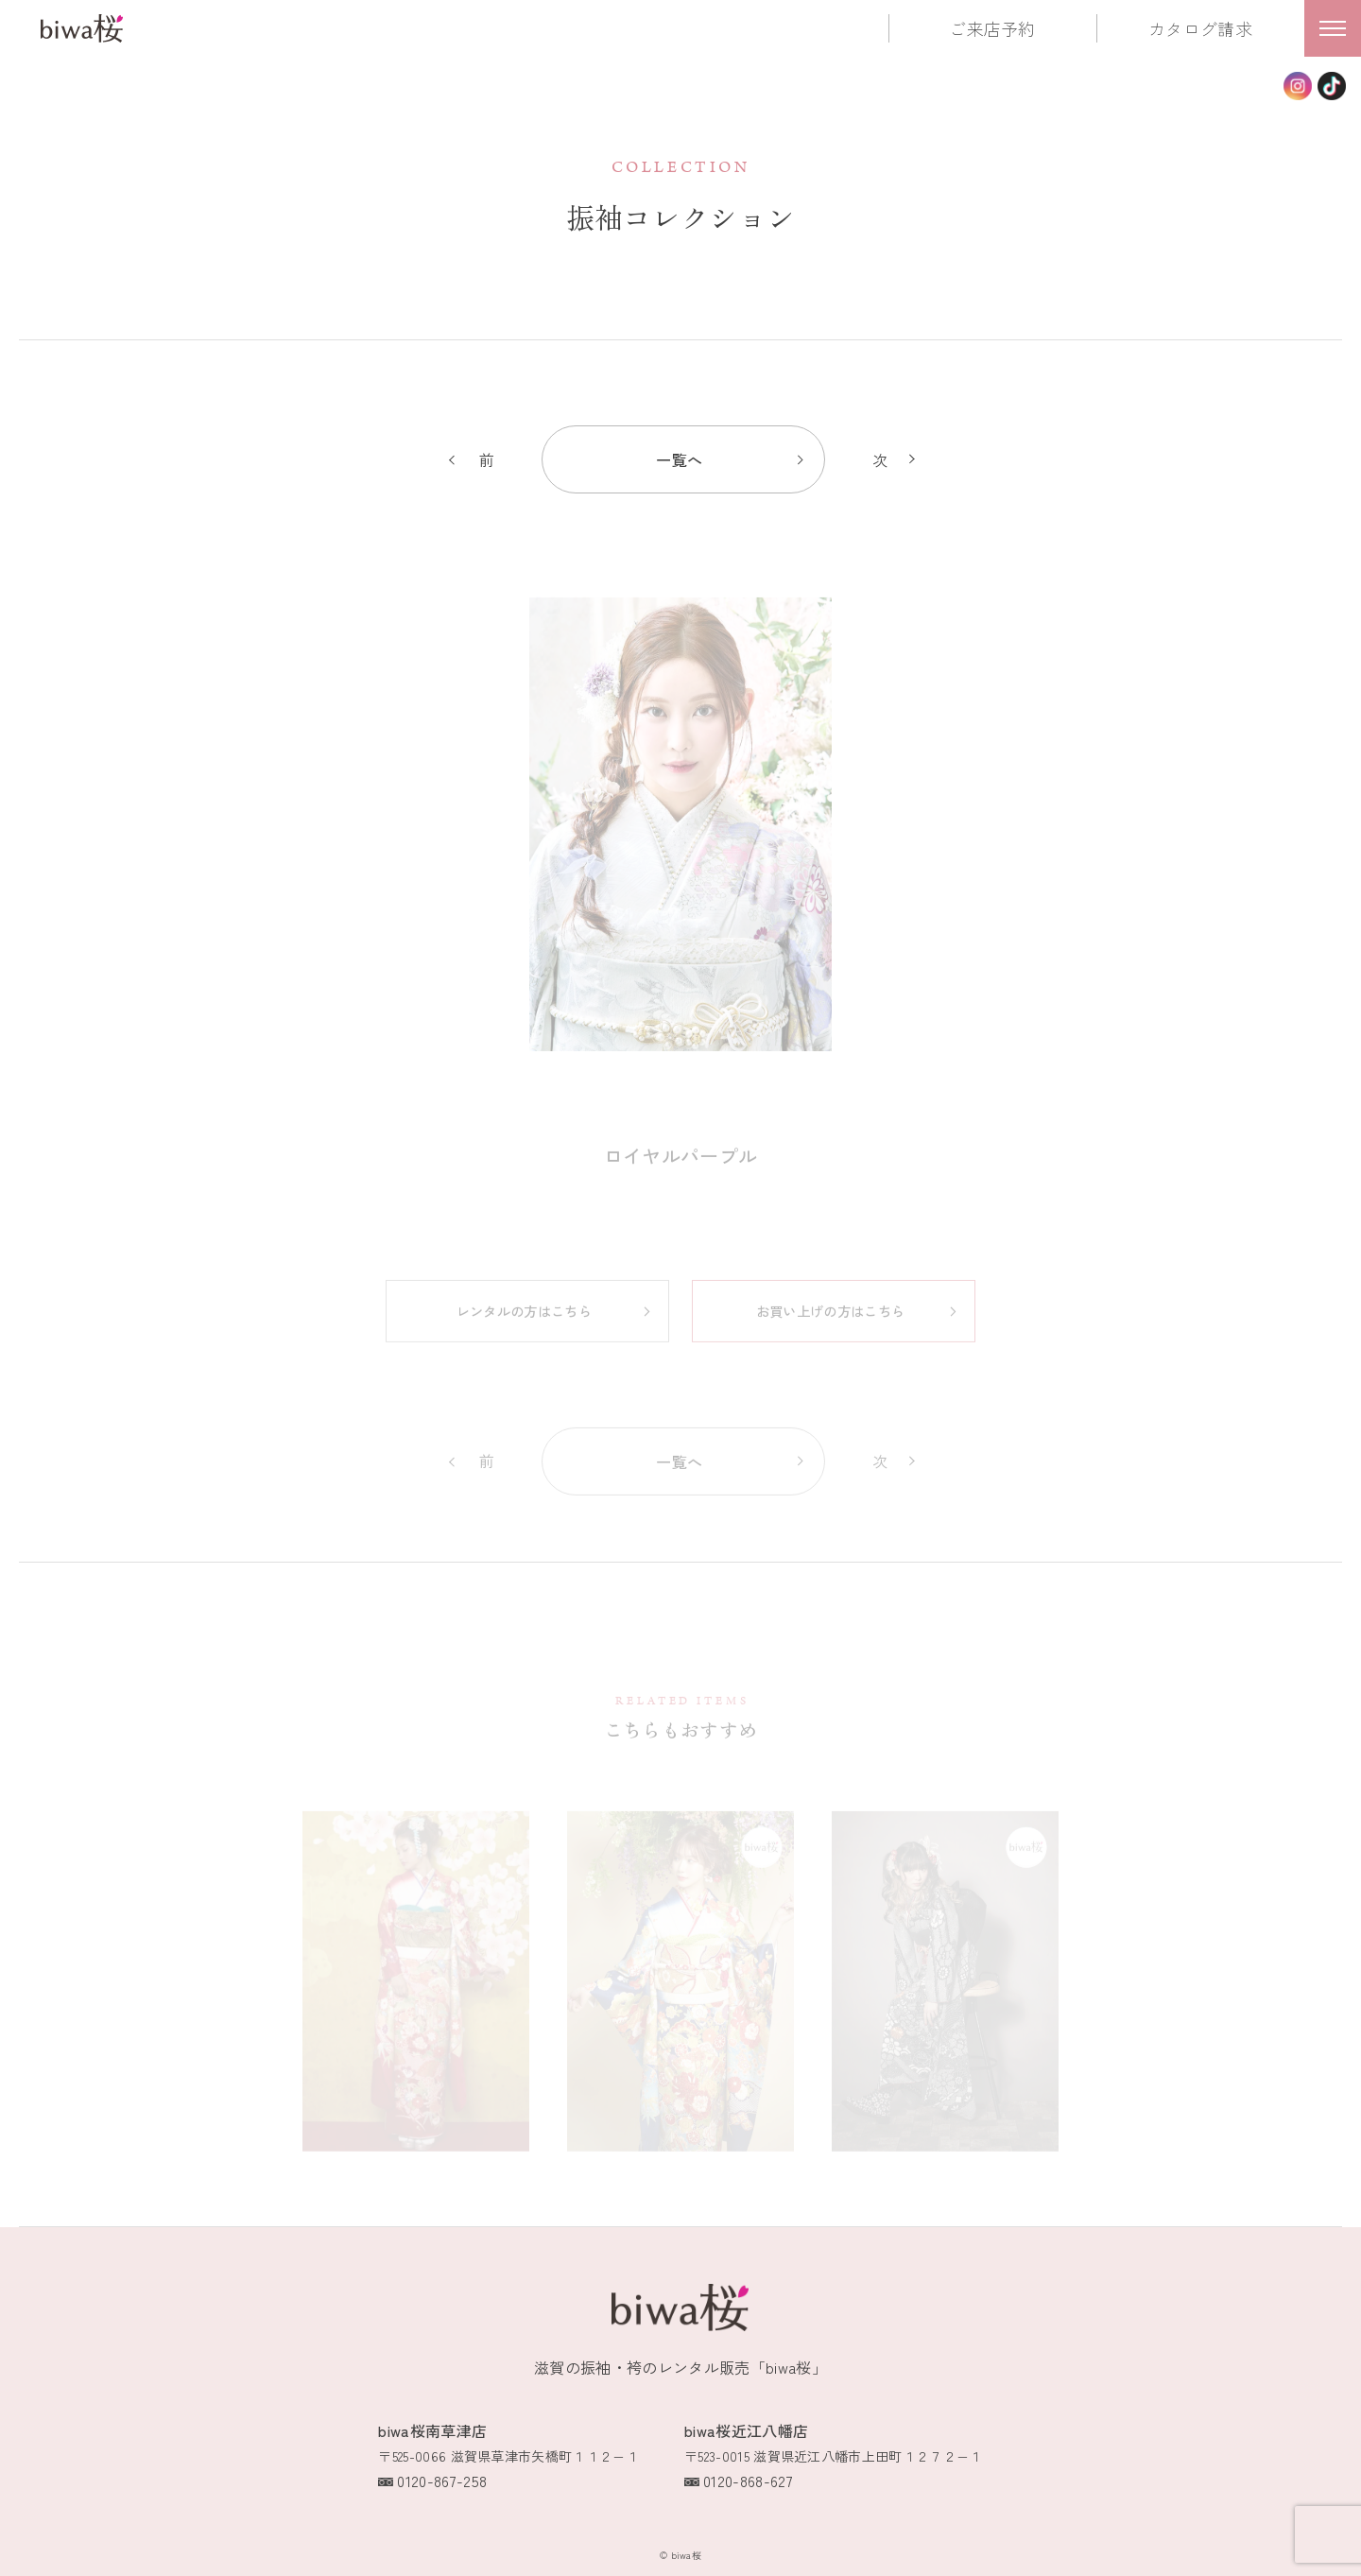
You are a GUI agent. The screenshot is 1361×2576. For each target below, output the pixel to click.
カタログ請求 (1200, 28)
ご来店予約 (992, 28)
